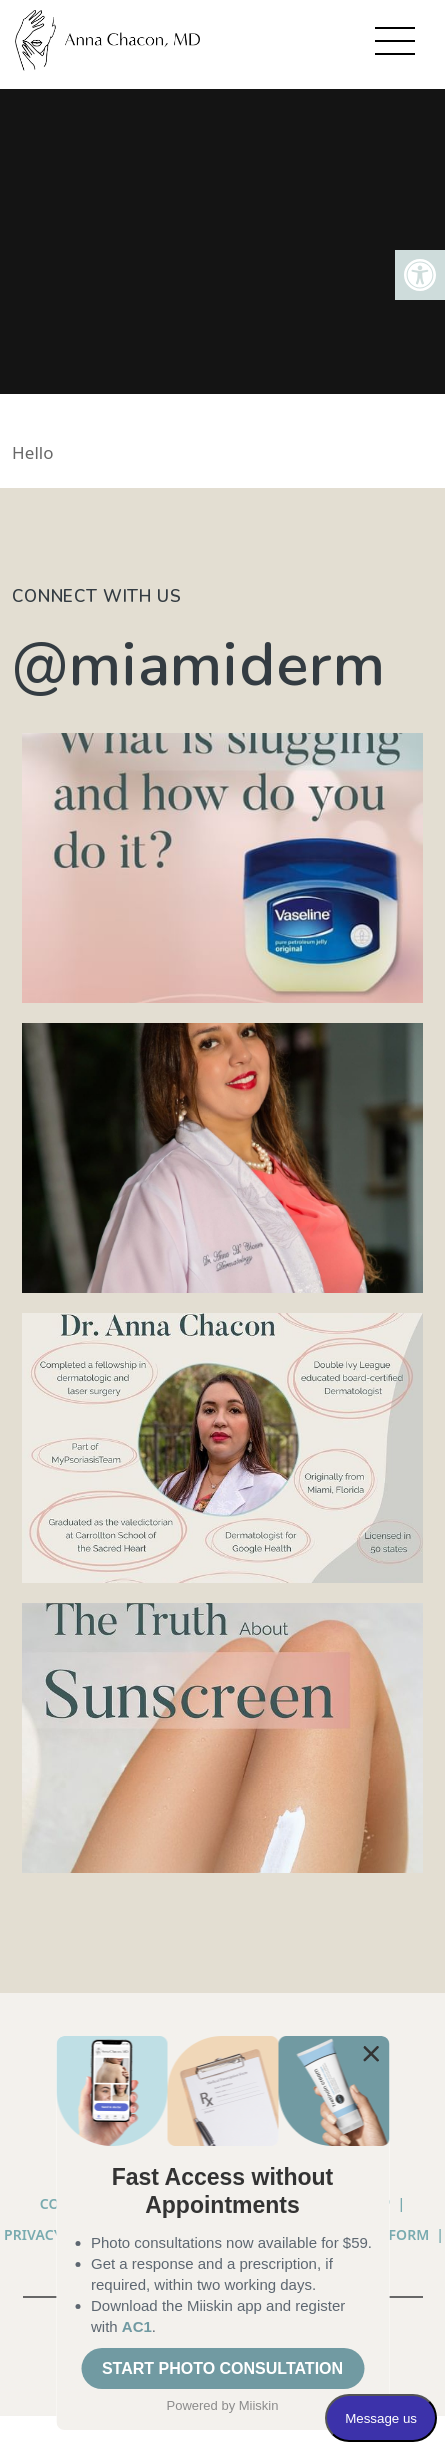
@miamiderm (199, 665)
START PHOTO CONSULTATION (222, 2368)
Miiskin (259, 2405)
